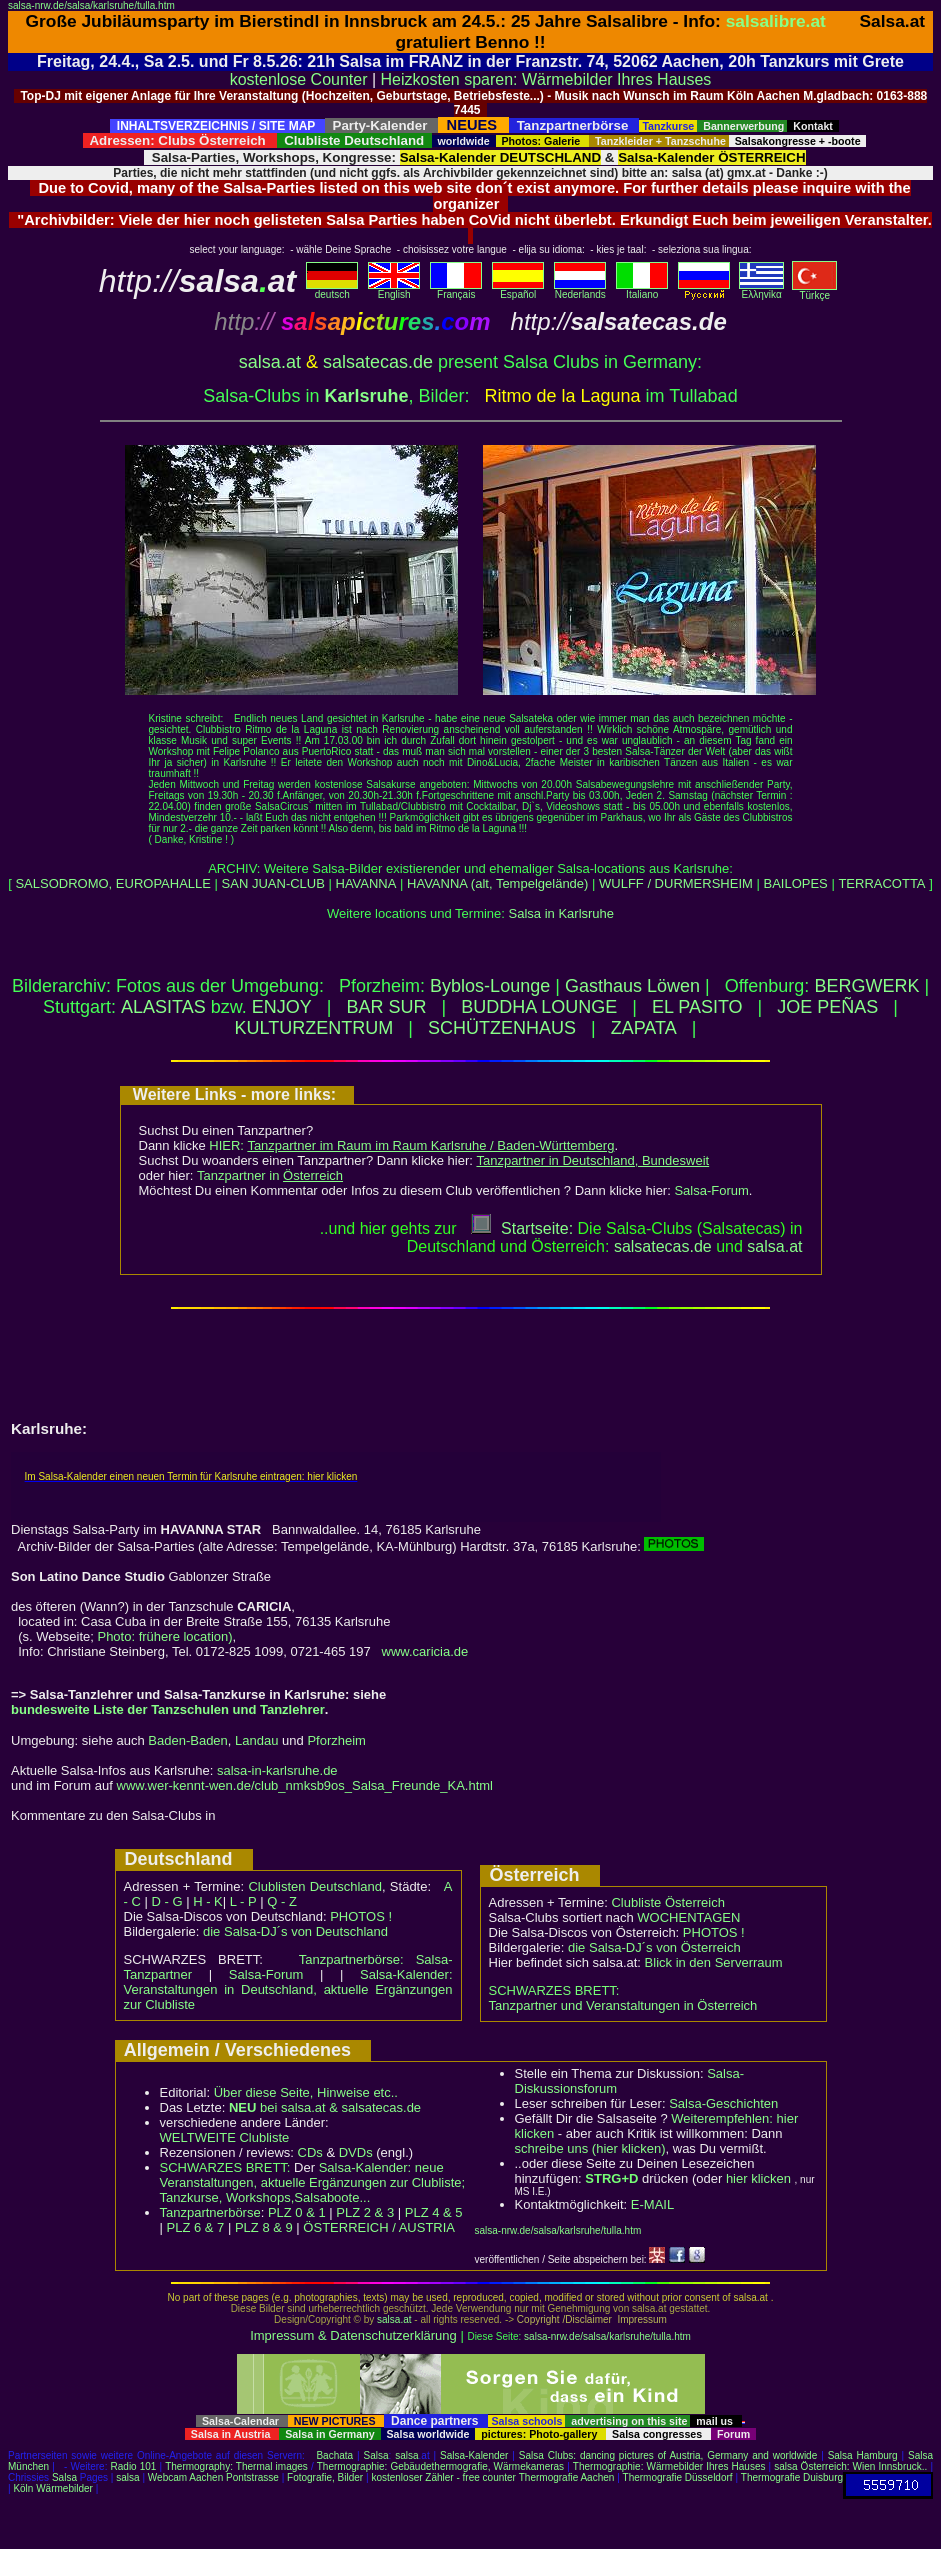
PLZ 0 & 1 (297, 2212)
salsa (406, 2455)
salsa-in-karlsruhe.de (277, 1770)
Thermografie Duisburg (792, 2477)
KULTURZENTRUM (314, 1028)
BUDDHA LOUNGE (539, 1007)
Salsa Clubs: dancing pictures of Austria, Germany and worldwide (668, 2455)
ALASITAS (163, 1007)
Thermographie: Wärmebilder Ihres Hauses (669, 2466)
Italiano (642, 290)
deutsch (332, 290)
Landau (256, 1740)
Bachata (334, 2455)
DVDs (356, 2152)
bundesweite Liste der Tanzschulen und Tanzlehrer (168, 1709)
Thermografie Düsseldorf (678, 2477)
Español (518, 290)
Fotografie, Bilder (325, 2477)
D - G (166, 1901)
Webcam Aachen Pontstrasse (213, 2477)
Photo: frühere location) (164, 1636)
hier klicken (758, 2178)
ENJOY (282, 1007)
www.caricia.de (425, 1651)
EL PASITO (697, 1007)
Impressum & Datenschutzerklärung (353, 2335)
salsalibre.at (776, 21)
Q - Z (282, 1901)
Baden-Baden (188, 1740)
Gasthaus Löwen (632, 986)
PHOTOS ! (361, 1916)
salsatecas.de (378, 362)
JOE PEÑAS (827, 1007)
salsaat (774, 1246)
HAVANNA (366, 883)
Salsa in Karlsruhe (562, 913)
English (394, 290)
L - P (243, 1901)
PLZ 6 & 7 (196, 2227)
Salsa (376, 2455)
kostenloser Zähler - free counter (444, 2477)
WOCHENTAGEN (688, 1917)
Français (456, 290)
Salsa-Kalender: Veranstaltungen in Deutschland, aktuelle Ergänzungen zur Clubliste (288, 1989)
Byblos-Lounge (490, 986)
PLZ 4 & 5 (434, 2212)
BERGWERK (866, 986)
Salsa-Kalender (474, 2455)
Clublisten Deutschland (315, 1886)
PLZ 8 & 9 (264, 2227)
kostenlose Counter (299, 79)
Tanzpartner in (270, 1175)
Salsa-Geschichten (723, 2103)
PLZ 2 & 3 (365, 2212)
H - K (208, 1901)
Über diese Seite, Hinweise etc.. (306, 2092)
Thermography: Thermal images (236, 2466)
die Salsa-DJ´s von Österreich (654, 1947)
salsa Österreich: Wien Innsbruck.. (850, 2466)
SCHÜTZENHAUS (502, 1028)
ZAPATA (644, 1028)
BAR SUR (386, 1007)
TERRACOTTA (881, 883)
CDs (310, 2152)
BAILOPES (795, 883)
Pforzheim (336, 1740)
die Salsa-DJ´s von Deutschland (295, 1931)
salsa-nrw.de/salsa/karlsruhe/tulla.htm (91, 5)
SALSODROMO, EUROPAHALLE (113, 883)
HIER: (411, 1145)
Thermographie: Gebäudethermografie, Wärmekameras (440, 2466)
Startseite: (522, 1228)
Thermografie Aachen (567, 2477)
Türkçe (814, 291)
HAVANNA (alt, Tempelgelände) (499, 883)
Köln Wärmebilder (52, 2488)
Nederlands (580, 290)
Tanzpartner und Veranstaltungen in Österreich (623, 2005)
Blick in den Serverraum (714, 1962)
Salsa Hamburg (863, 2455)
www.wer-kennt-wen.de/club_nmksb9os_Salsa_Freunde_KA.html (305, 1785)
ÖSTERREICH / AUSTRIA (379, 2227)
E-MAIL (652, 2204)
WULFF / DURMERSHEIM (676, 883)
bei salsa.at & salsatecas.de (325, 2107)
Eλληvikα (761, 290)
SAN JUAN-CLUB (273, 883)
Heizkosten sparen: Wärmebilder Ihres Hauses (546, 79)
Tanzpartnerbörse (210, 2212)
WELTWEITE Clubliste (225, 2137)
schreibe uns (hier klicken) (590, 2148)
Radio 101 (134, 2466)
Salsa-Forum (711, 1190)
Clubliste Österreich (667, 1902)
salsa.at (270, 362)
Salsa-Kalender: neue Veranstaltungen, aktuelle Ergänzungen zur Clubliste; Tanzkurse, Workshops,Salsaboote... (313, 2182)
